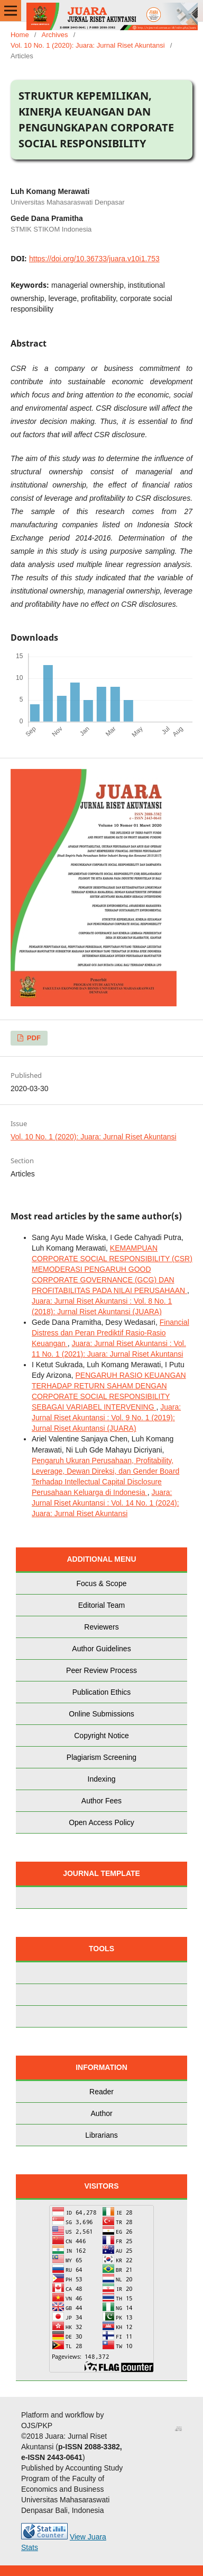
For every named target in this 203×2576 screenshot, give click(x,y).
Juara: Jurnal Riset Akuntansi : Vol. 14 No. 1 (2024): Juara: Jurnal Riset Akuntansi (105, 1503)
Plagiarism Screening (101, 1757)
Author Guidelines (101, 1648)
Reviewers (101, 1627)
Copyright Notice (101, 1735)
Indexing (102, 1779)
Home (20, 35)
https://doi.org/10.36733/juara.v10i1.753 (94, 258)
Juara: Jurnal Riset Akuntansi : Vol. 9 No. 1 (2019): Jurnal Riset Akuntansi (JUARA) (106, 1417)
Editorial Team (101, 1605)
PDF (33, 1038)
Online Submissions (101, 1714)
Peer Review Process (101, 1670)
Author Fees (101, 1800)
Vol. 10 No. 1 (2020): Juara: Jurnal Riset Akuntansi (88, 45)
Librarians (101, 2135)
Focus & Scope (102, 1583)
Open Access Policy (101, 1822)
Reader (101, 2091)
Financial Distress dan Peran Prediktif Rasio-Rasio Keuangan (110, 1333)
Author (101, 2113)
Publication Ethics (101, 1692)
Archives (55, 35)
